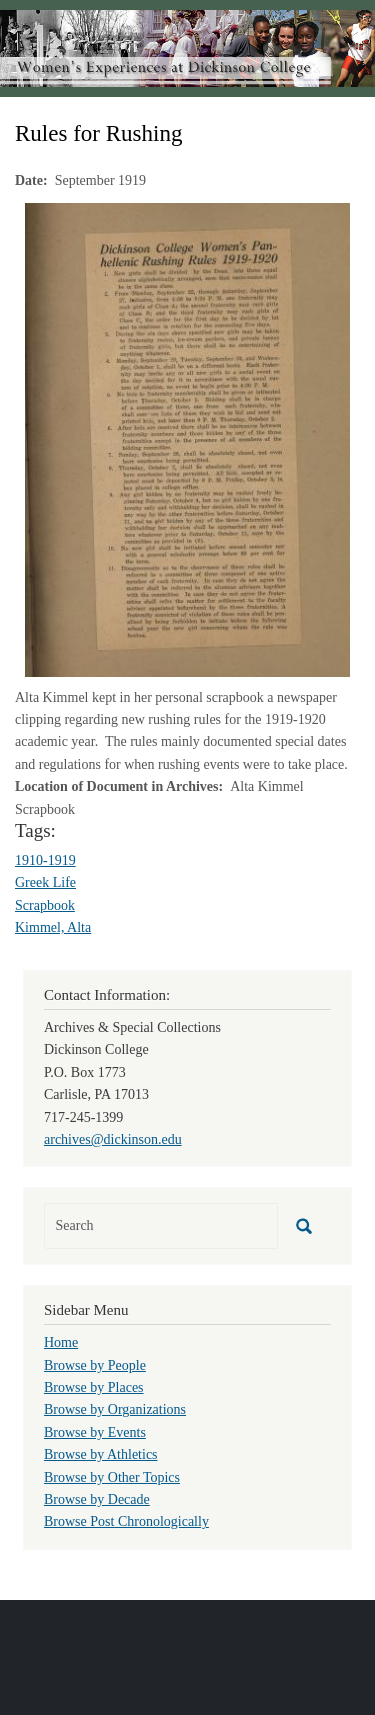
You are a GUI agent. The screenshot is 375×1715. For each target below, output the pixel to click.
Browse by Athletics (101, 1454)
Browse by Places (94, 1387)
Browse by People (95, 1365)
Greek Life (45, 882)
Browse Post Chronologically (126, 1521)
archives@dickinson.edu (113, 1139)
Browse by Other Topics (112, 1477)
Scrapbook (45, 905)
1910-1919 (45, 860)
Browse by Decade (97, 1499)
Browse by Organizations (115, 1409)
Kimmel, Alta (53, 927)
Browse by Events (95, 1432)
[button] (187, 438)
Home (61, 1342)
